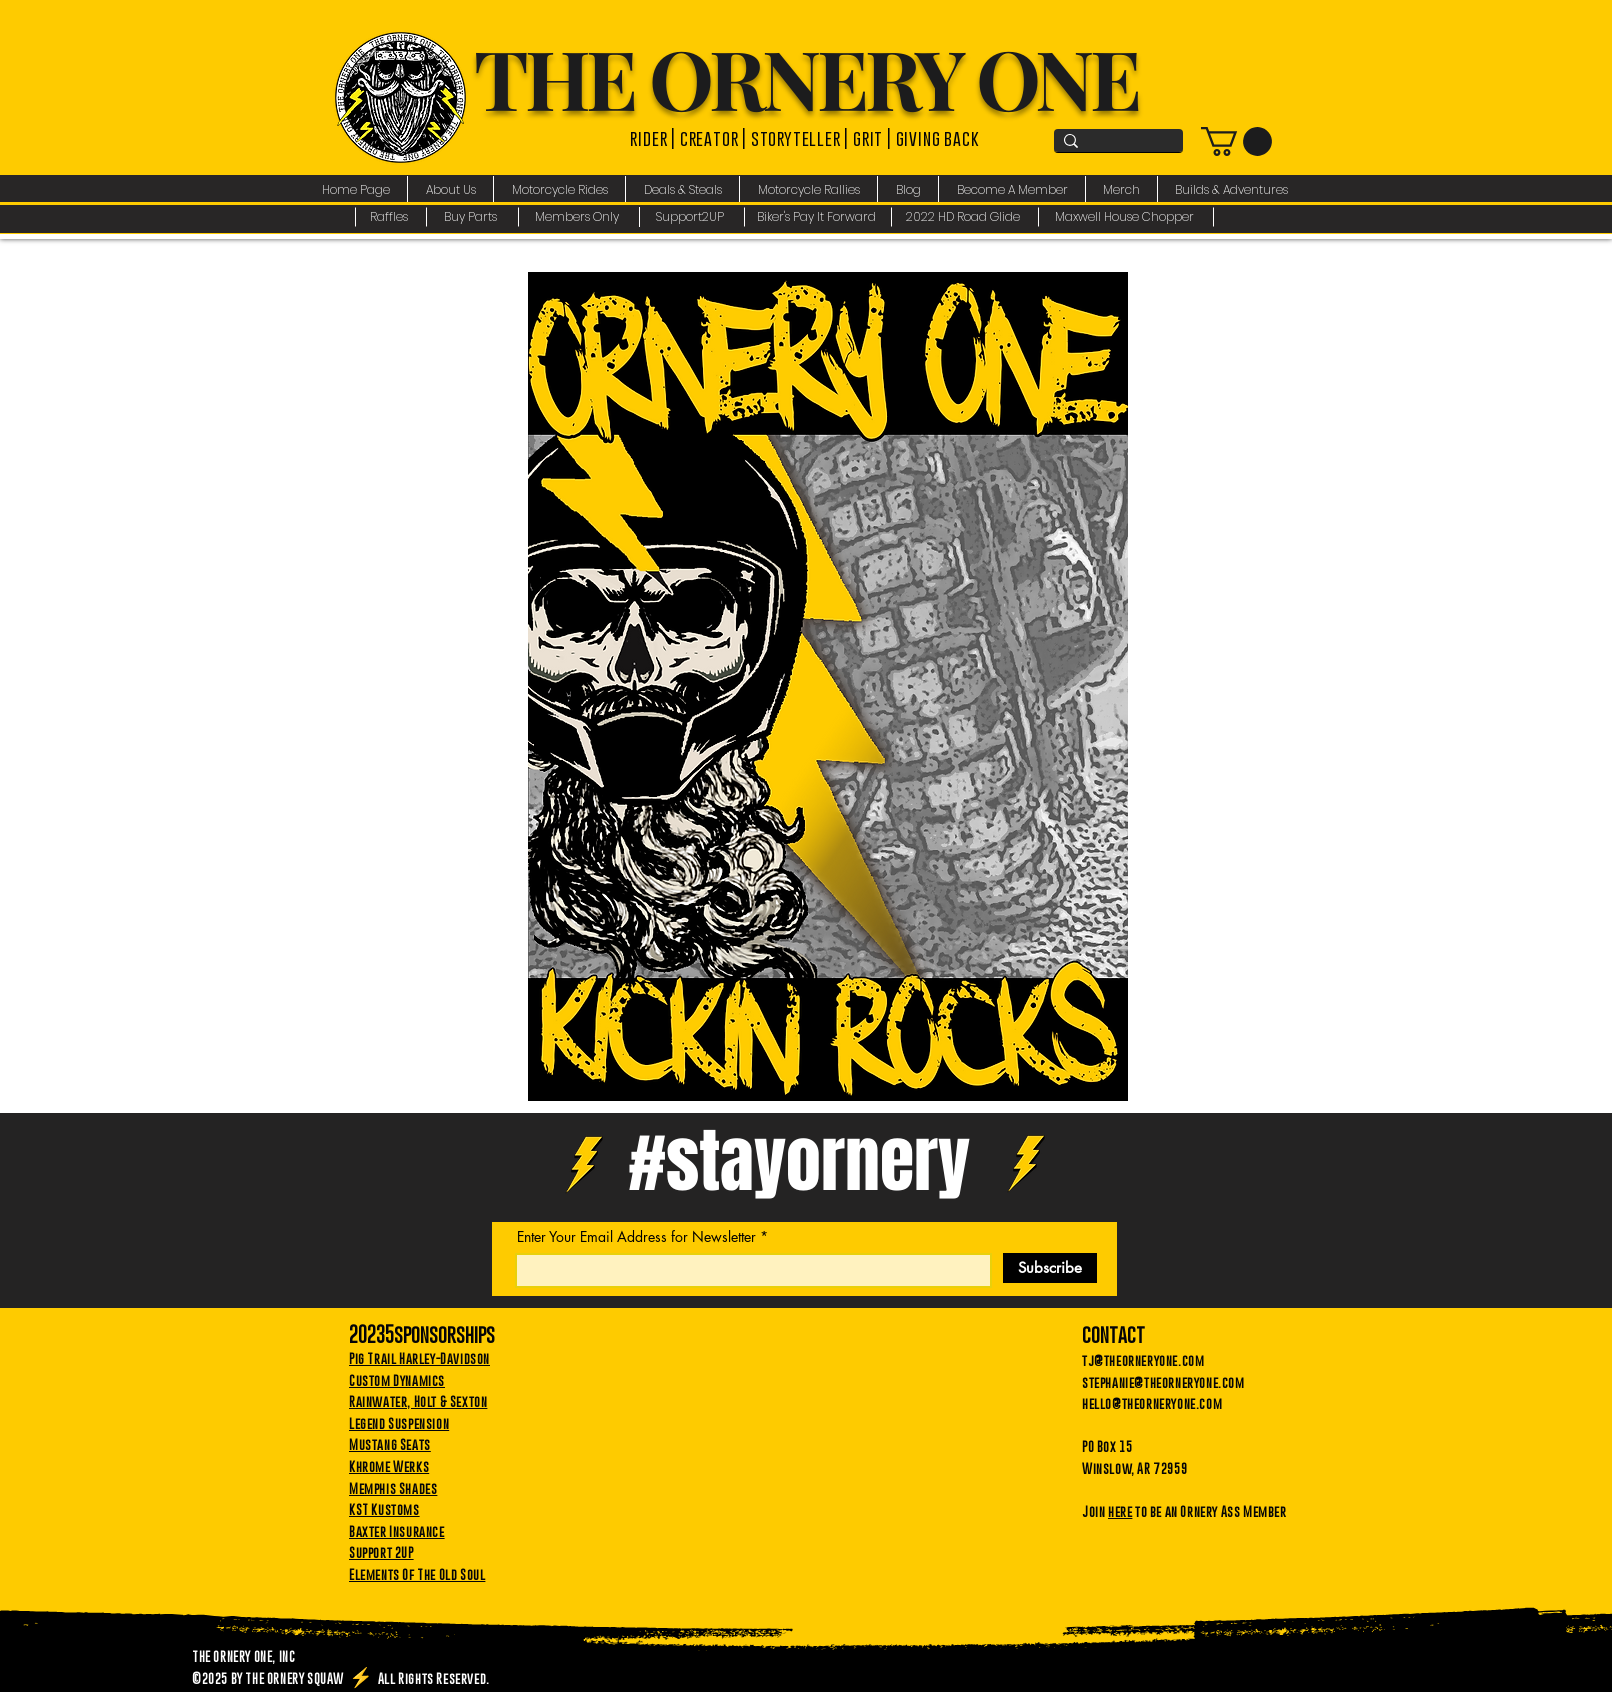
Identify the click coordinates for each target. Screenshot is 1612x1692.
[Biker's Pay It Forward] (818, 217)
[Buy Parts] (472, 217)
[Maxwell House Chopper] (1126, 217)
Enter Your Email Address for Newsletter (636, 1237)
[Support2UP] (692, 217)
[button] (450, 189)
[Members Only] (579, 217)
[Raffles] (390, 217)
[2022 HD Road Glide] (965, 217)
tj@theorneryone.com (1143, 1360)
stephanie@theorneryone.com (1163, 1382)
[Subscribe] (1050, 1268)
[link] (1236, 141)
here (1120, 1511)
